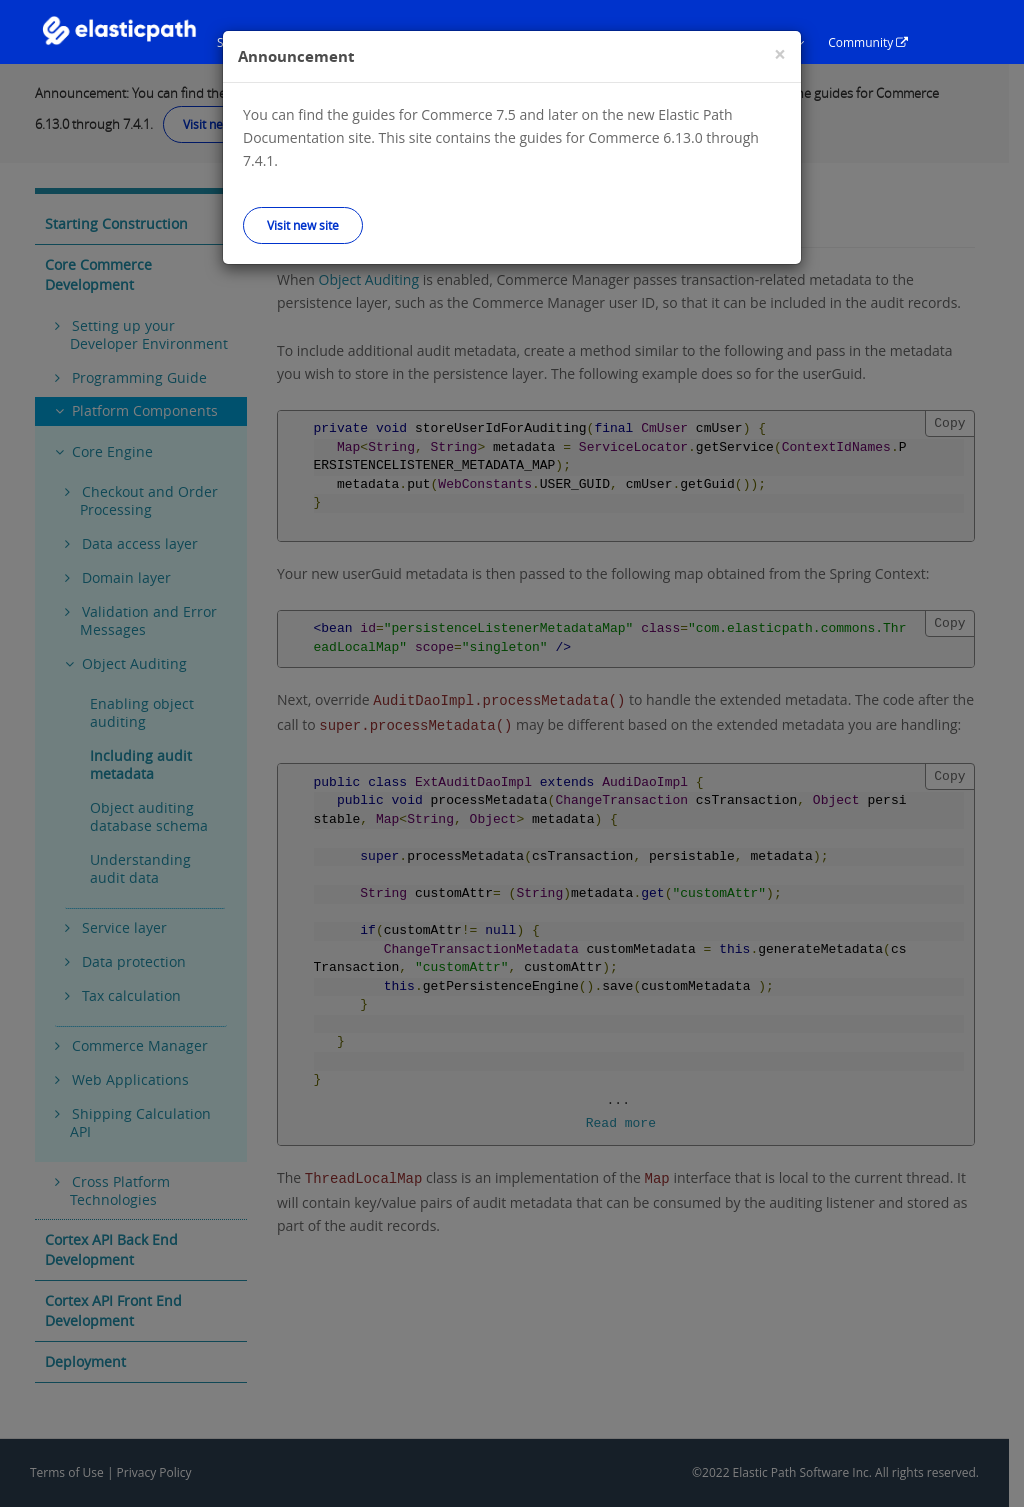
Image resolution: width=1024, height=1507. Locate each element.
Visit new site (303, 225)
